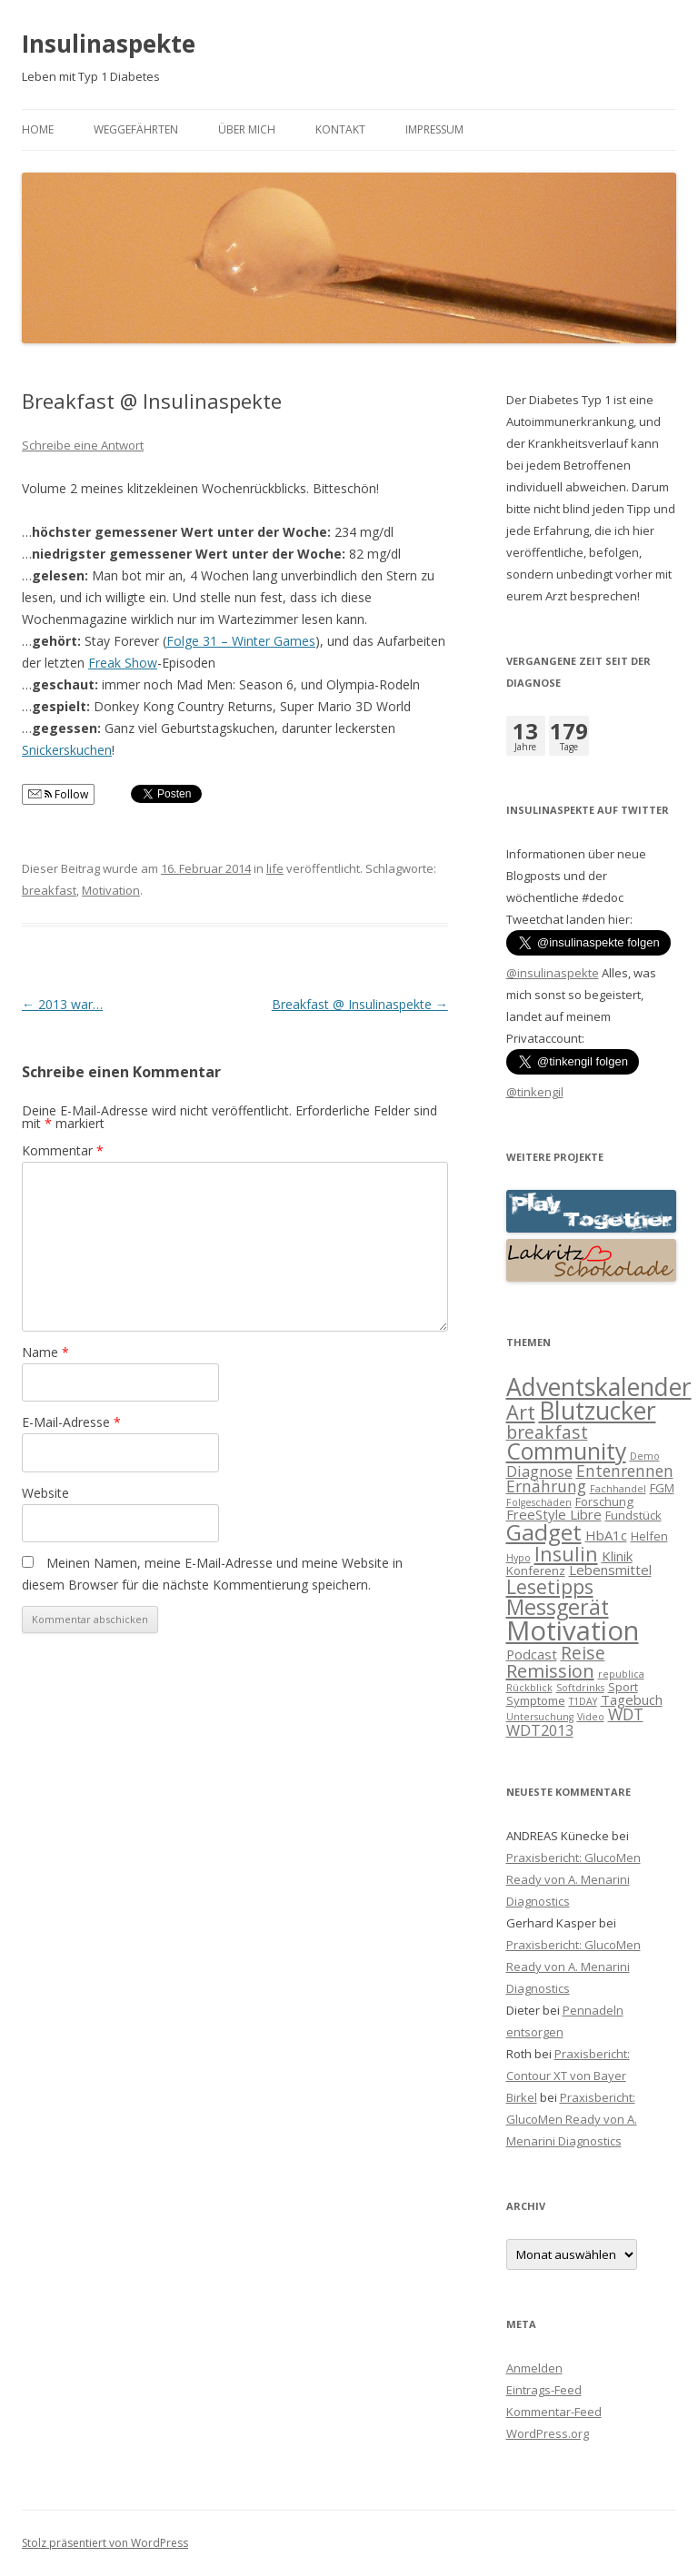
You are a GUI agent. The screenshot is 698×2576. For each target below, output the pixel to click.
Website (45, 1492)
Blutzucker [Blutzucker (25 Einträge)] (597, 1410)
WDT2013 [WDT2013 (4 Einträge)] (539, 1729)
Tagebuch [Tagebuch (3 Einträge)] (632, 1699)
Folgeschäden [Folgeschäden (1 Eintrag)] (539, 1502)
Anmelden (534, 2368)
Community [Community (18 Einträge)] (566, 1451)
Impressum (434, 129)
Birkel (521, 2097)
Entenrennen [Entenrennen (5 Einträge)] (624, 1470)
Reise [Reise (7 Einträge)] (583, 1652)
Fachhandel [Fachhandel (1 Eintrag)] (618, 1488)
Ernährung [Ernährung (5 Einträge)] (546, 1486)
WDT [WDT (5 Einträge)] (625, 1714)
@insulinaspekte (552, 973)
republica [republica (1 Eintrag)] (621, 1674)
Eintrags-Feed (544, 2390)
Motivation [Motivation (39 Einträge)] (572, 1630)
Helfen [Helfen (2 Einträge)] (649, 1536)
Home (38, 129)
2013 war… (62, 1004)
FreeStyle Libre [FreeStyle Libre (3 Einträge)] (554, 1514)
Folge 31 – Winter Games (240, 640)
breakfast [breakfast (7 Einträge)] (547, 1432)
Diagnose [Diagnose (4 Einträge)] (539, 1471)
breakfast (49, 890)
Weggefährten (136, 129)
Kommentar (63, 1150)
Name (45, 1352)
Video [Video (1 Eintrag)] (590, 1716)
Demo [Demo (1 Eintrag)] (645, 1456)
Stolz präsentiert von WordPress (105, 2543)
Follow (58, 794)
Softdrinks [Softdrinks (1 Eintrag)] (580, 1687)
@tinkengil (534, 1092)
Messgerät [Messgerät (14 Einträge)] (557, 1606)
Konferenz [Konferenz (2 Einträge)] (535, 1570)
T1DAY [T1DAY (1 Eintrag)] (583, 1701)
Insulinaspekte (108, 43)
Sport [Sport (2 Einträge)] (623, 1687)
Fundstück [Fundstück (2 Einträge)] (633, 1515)
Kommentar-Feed (554, 2411)
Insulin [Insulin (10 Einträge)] (566, 1554)
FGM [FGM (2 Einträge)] (662, 1488)
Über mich (246, 129)
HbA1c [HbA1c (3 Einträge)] (606, 1535)
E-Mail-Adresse (71, 1422)
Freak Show (122, 662)
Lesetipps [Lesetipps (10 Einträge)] (549, 1586)
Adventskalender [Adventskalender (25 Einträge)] (599, 1387)
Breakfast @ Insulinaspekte (360, 1004)
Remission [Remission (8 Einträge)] (550, 1671)
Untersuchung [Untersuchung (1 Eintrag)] (539, 1716)
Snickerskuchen (67, 749)
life (275, 868)
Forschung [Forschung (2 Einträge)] (604, 1501)
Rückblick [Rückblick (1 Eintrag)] (529, 1687)
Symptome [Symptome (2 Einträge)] (535, 1700)
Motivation (111, 890)
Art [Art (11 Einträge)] (520, 1412)
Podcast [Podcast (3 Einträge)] (531, 1654)
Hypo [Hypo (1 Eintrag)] (518, 1557)
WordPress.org (547, 2433)
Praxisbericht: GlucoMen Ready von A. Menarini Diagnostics (573, 1879)
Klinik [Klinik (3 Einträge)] (617, 1556)
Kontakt (340, 129)
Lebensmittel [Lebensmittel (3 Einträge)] (610, 1569)
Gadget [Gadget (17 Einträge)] (544, 1532)
